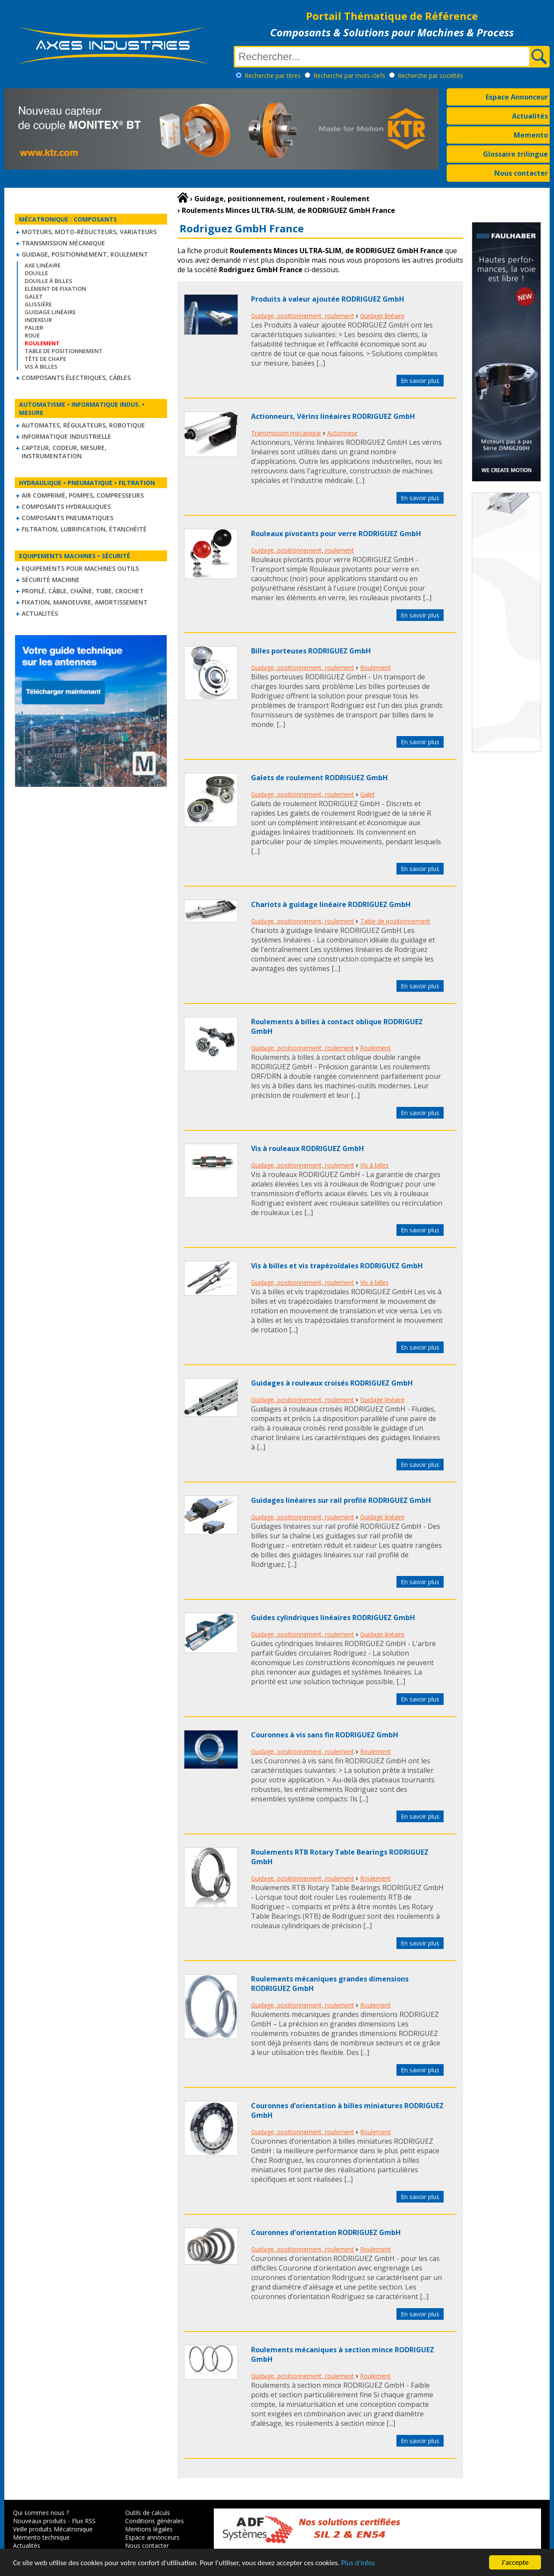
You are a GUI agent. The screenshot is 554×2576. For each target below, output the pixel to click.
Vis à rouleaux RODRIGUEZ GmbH (307, 1148)
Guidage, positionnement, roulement (85, 254)
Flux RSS (84, 2521)
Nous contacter (521, 173)
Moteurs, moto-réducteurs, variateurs (89, 232)
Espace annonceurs (152, 2537)
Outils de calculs (147, 2512)
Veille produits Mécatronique (53, 2529)
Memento (531, 135)
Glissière (38, 304)
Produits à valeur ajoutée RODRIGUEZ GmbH (327, 299)
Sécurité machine (51, 580)
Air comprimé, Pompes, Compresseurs (83, 495)
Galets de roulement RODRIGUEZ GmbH (319, 777)
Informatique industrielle (66, 436)
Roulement (375, 667)
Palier (34, 327)
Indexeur (38, 320)
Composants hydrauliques (66, 506)
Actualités (530, 116)
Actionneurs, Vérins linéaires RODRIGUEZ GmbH (333, 416)
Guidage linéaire (50, 312)
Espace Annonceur (517, 97)
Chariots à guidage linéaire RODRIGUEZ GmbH (331, 904)
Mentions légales (149, 2529)
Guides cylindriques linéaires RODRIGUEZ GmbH (333, 1617)
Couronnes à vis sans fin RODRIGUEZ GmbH (324, 1735)
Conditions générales (154, 2521)
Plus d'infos (358, 2562)
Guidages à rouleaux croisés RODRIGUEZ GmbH (332, 1383)
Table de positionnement (64, 351)
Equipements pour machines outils (80, 568)
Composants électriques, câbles (76, 377)
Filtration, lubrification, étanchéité (84, 529)
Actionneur (342, 433)
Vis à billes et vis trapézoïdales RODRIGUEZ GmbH (337, 1265)
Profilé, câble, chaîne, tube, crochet (83, 591)
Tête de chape (45, 359)
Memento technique (41, 2537)
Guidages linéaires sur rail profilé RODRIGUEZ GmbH (341, 1500)
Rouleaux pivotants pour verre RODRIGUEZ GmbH (336, 533)
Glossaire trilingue (515, 154)
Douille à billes (48, 281)
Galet (34, 296)
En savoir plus (420, 380)
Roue (32, 335)
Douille (36, 273)
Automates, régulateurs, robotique (83, 425)
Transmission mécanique (63, 243)
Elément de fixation (55, 289)
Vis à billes (41, 366)
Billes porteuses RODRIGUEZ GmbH (311, 651)
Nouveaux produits (39, 2521)
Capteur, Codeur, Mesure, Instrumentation (64, 452)
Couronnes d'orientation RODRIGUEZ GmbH (326, 2232)
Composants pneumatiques (67, 518)
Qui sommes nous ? (41, 2512)
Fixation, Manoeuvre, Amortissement (85, 602)
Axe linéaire (43, 265)
